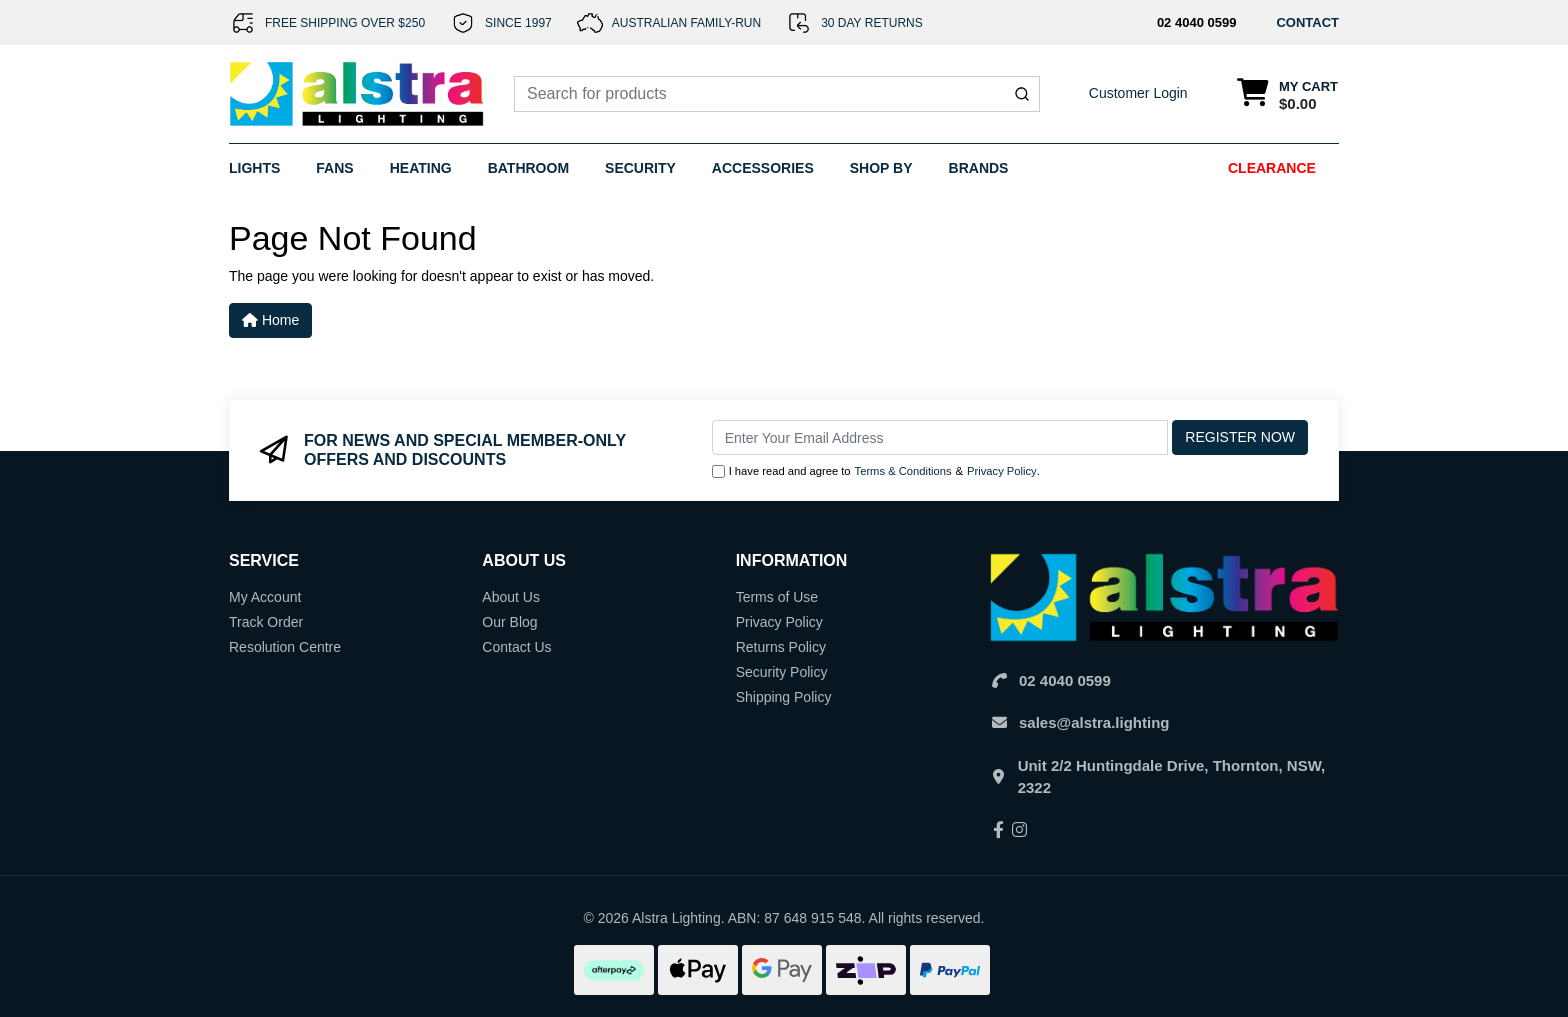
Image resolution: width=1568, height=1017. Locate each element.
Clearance (1272, 168)
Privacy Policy (1002, 471)
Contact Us (516, 647)
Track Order (266, 622)
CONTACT (1307, 22)
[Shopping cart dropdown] (1287, 94)
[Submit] (1022, 94)
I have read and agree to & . (876, 471)
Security (640, 168)
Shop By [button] (881, 168)
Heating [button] (421, 168)
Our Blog (509, 622)
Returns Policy (781, 647)
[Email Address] (940, 437)
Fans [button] (334, 168)
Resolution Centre (285, 647)
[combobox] (777, 94)
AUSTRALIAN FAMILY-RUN (686, 23)
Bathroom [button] (528, 168)
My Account (265, 597)
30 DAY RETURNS (872, 23)
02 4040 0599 (1197, 22)
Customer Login (1138, 93)
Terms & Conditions (903, 471)
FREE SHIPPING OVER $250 (345, 23)
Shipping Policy (784, 697)
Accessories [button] (763, 168)
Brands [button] (979, 168)
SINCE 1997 (518, 23)
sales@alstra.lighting (1094, 722)
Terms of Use (777, 597)
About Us (511, 597)
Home (270, 320)
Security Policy (782, 672)
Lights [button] (254, 168)
